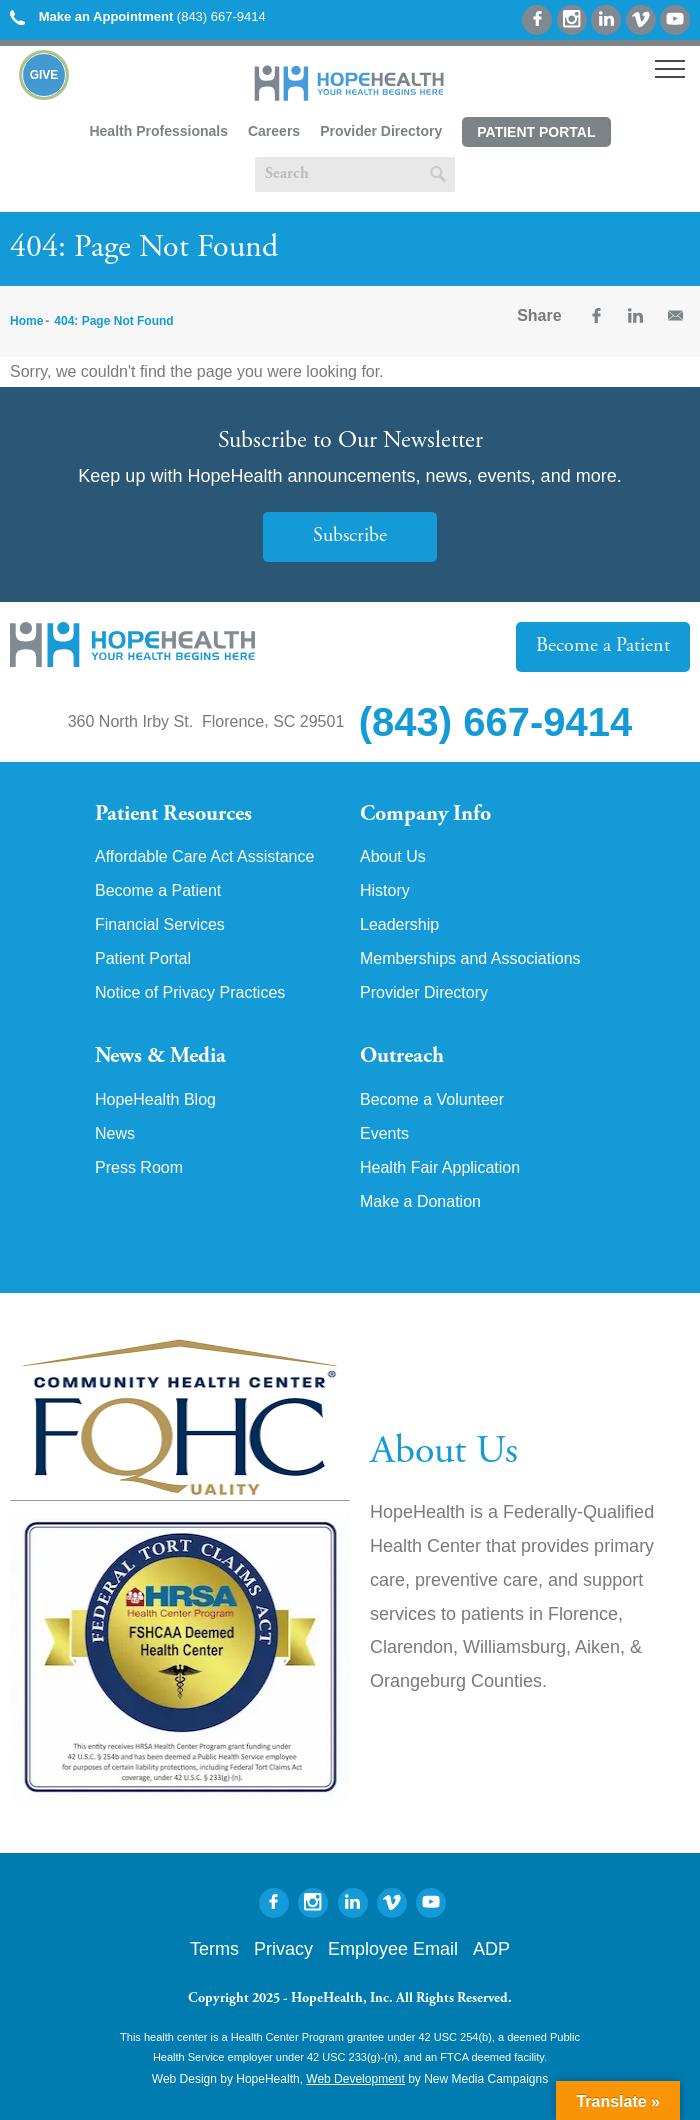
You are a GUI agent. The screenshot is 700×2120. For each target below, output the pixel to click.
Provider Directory (381, 131)
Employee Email (393, 1949)
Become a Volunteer (432, 1100)
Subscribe (350, 536)
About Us (393, 857)
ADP (491, 1949)
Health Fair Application (440, 1168)
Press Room (139, 1168)
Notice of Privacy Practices (190, 993)
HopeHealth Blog (155, 1100)
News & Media (160, 1057)
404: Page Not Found (113, 321)
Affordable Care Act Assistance (204, 857)
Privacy (283, 1949)
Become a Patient (603, 646)
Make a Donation (420, 1202)
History (385, 891)
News (115, 1134)
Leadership (399, 925)
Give (44, 75)
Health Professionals (158, 131)
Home (26, 321)
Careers (274, 131)
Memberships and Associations (470, 959)
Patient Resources (173, 815)
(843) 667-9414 (138, 16)
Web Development (355, 2079)
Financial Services (160, 925)
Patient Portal (536, 132)
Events (384, 1134)
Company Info (425, 815)
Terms (214, 1949)
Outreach (402, 1057)
